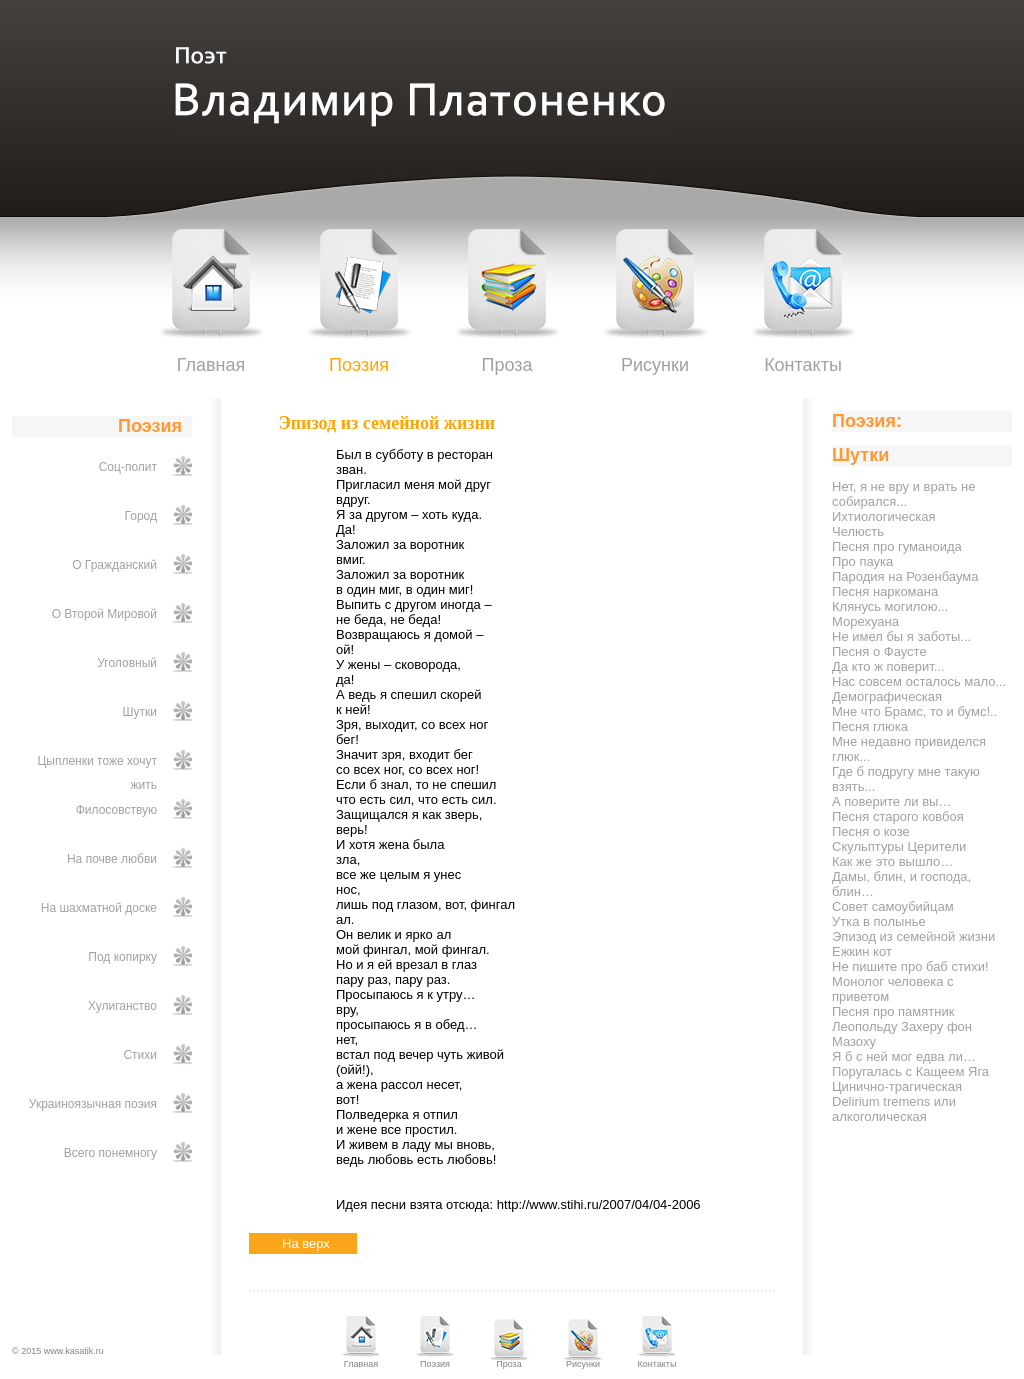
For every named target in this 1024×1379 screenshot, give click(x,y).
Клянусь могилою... (890, 606)
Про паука (862, 561)
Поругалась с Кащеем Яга (910, 1071)
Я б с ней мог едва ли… (904, 1056)
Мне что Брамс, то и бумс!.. (914, 711)
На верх (306, 1243)
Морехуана (865, 621)
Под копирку (122, 957)
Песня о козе (871, 831)
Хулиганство (122, 1006)
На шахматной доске (99, 908)
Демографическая (887, 696)
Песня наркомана (885, 591)
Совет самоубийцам (893, 906)
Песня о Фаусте (879, 651)
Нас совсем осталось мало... (919, 681)
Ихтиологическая (884, 516)
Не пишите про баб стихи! (910, 966)
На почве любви (112, 859)
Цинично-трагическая (897, 1086)
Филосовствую (116, 810)
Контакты (803, 365)
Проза (506, 365)
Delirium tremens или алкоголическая (894, 1109)
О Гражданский (114, 565)
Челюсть (858, 531)
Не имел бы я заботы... (901, 636)
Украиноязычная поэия (93, 1104)
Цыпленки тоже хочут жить (97, 773)
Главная (211, 365)
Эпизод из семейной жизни (913, 936)
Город (141, 516)
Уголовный (127, 663)
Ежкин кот (862, 951)
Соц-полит (128, 467)
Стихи (140, 1055)
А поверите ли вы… (891, 801)
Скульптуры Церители (899, 846)
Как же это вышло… (892, 861)
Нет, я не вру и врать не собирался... (903, 494)
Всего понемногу (110, 1153)
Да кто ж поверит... (888, 666)
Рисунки (655, 365)
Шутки (140, 712)
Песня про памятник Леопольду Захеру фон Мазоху (902, 1026)
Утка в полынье (879, 921)
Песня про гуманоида (897, 546)
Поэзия (359, 365)
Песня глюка (870, 726)
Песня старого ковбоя (898, 816)
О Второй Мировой (104, 614)
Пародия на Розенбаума (905, 576)
